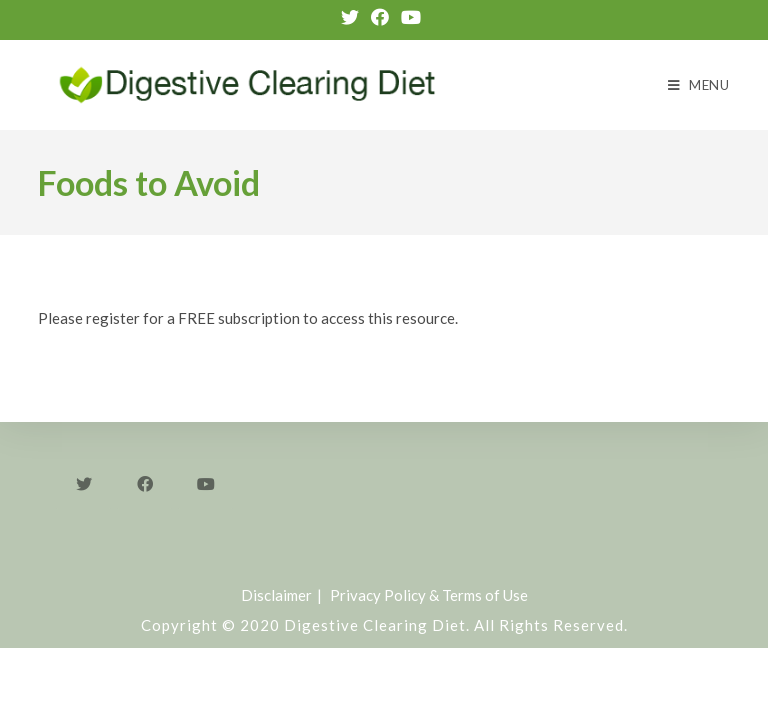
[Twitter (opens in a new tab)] (353, 17)
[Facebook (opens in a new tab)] (380, 17)
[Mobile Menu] (699, 85)
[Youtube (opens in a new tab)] (411, 17)
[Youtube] (205, 482)
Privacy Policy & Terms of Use (429, 595)
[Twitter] (83, 482)
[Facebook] (144, 482)
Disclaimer (276, 595)
